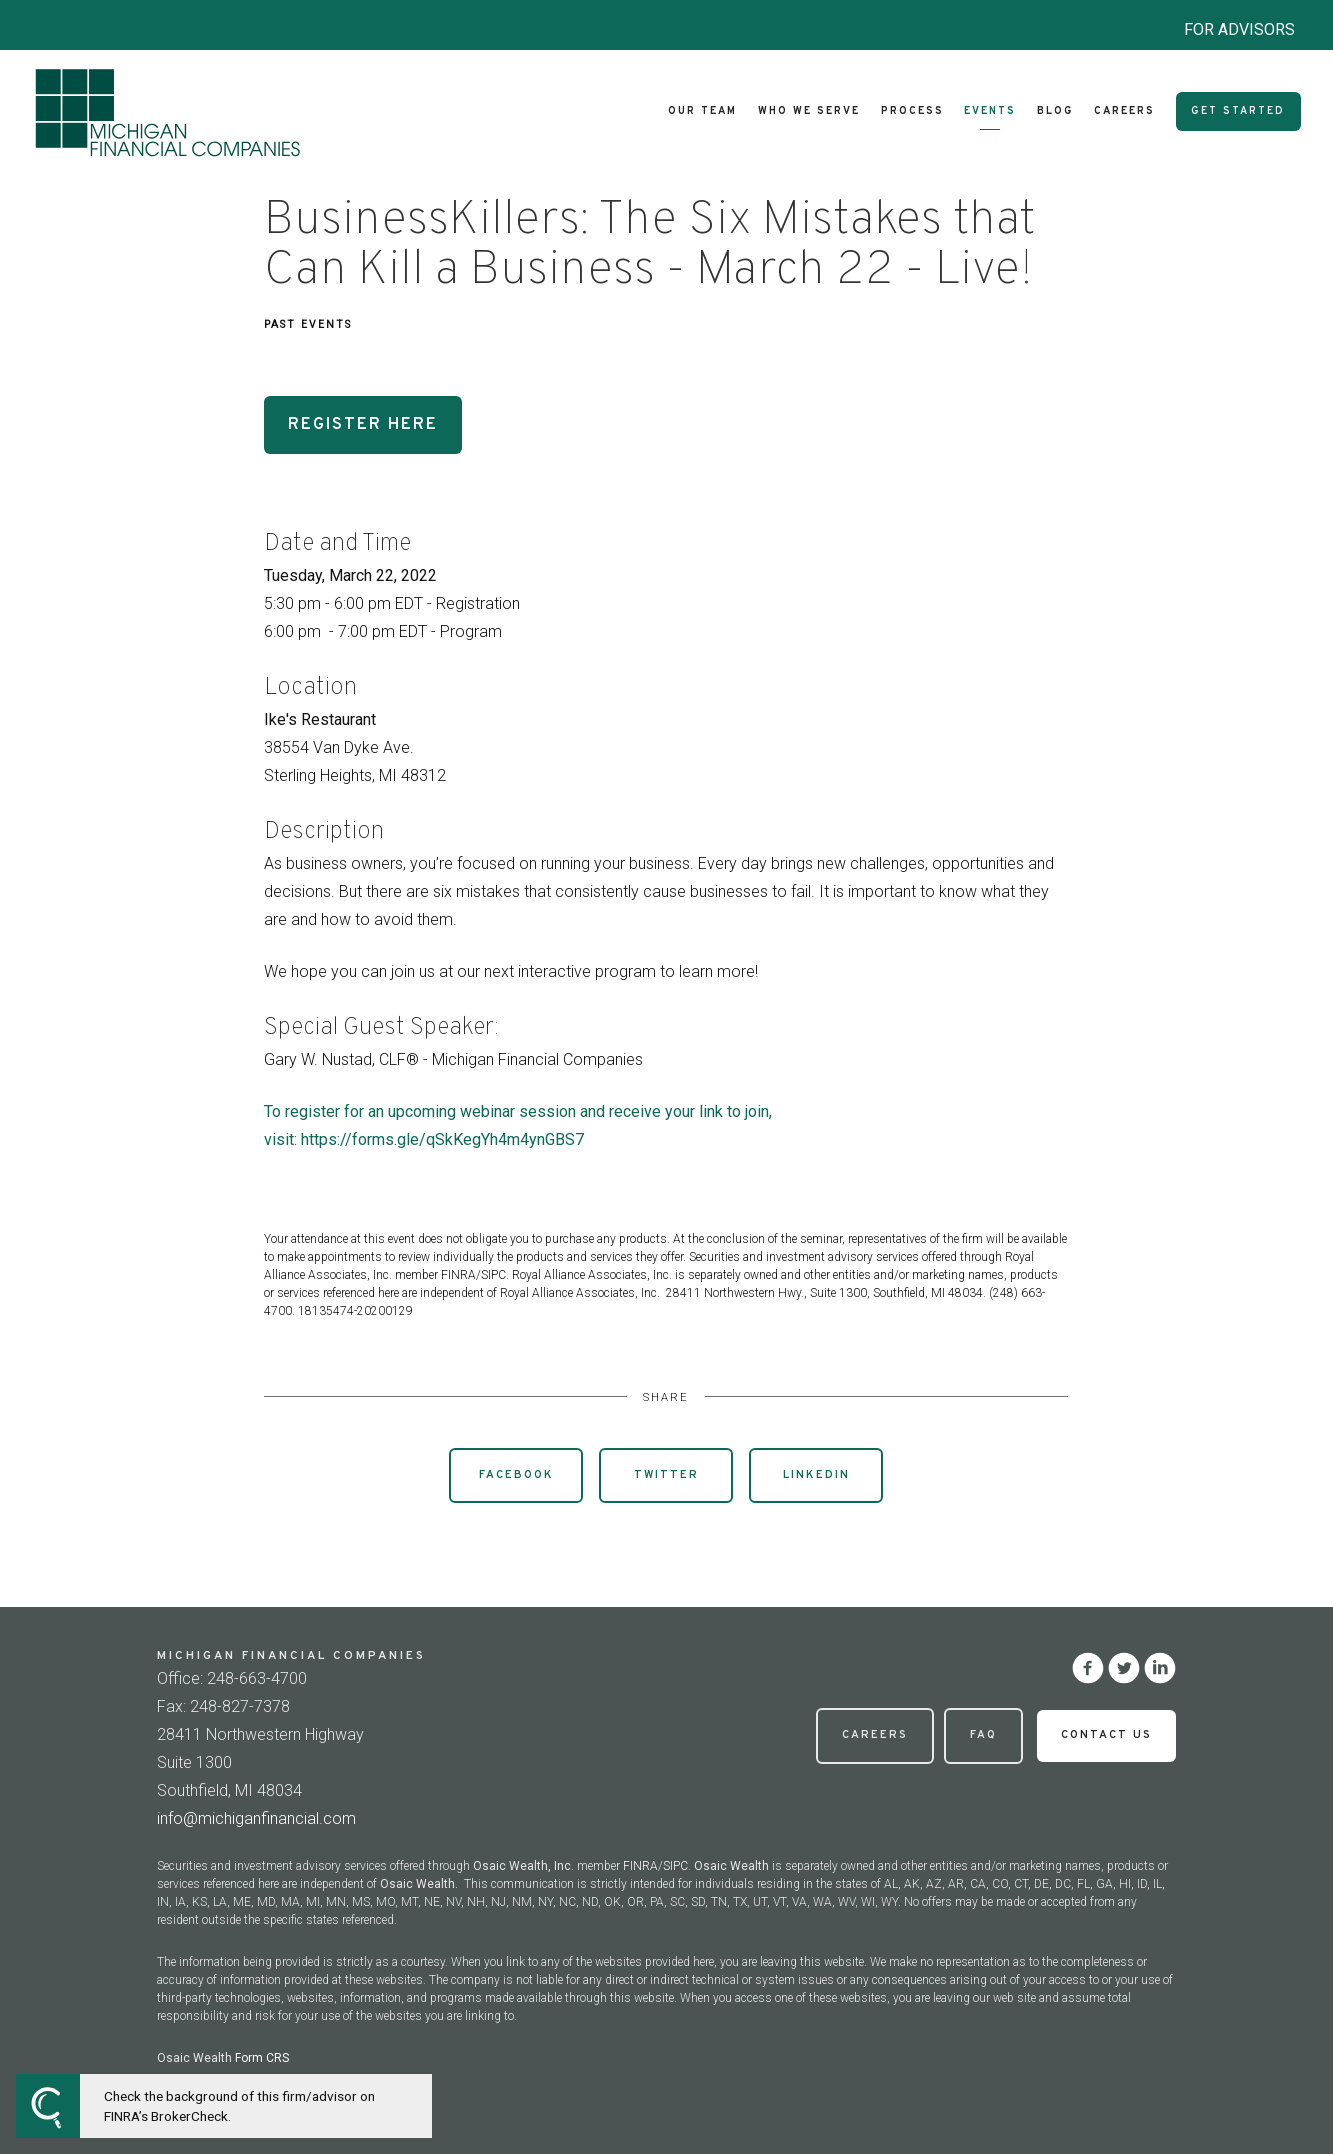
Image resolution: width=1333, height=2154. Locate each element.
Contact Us (1106, 1735)
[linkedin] (1160, 1668)
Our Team (702, 111)
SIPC (675, 1866)
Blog (1055, 111)
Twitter (666, 1475)
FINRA (640, 1866)
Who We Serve (809, 111)
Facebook (516, 1475)
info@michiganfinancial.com (256, 1818)
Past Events (308, 324)
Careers (1124, 111)
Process (912, 111)
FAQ (983, 1735)
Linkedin (816, 1475)
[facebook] (1088, 1668)
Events (990, 111)
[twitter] (1124, 1668)
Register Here (363, 424)
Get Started (1238, 111)
